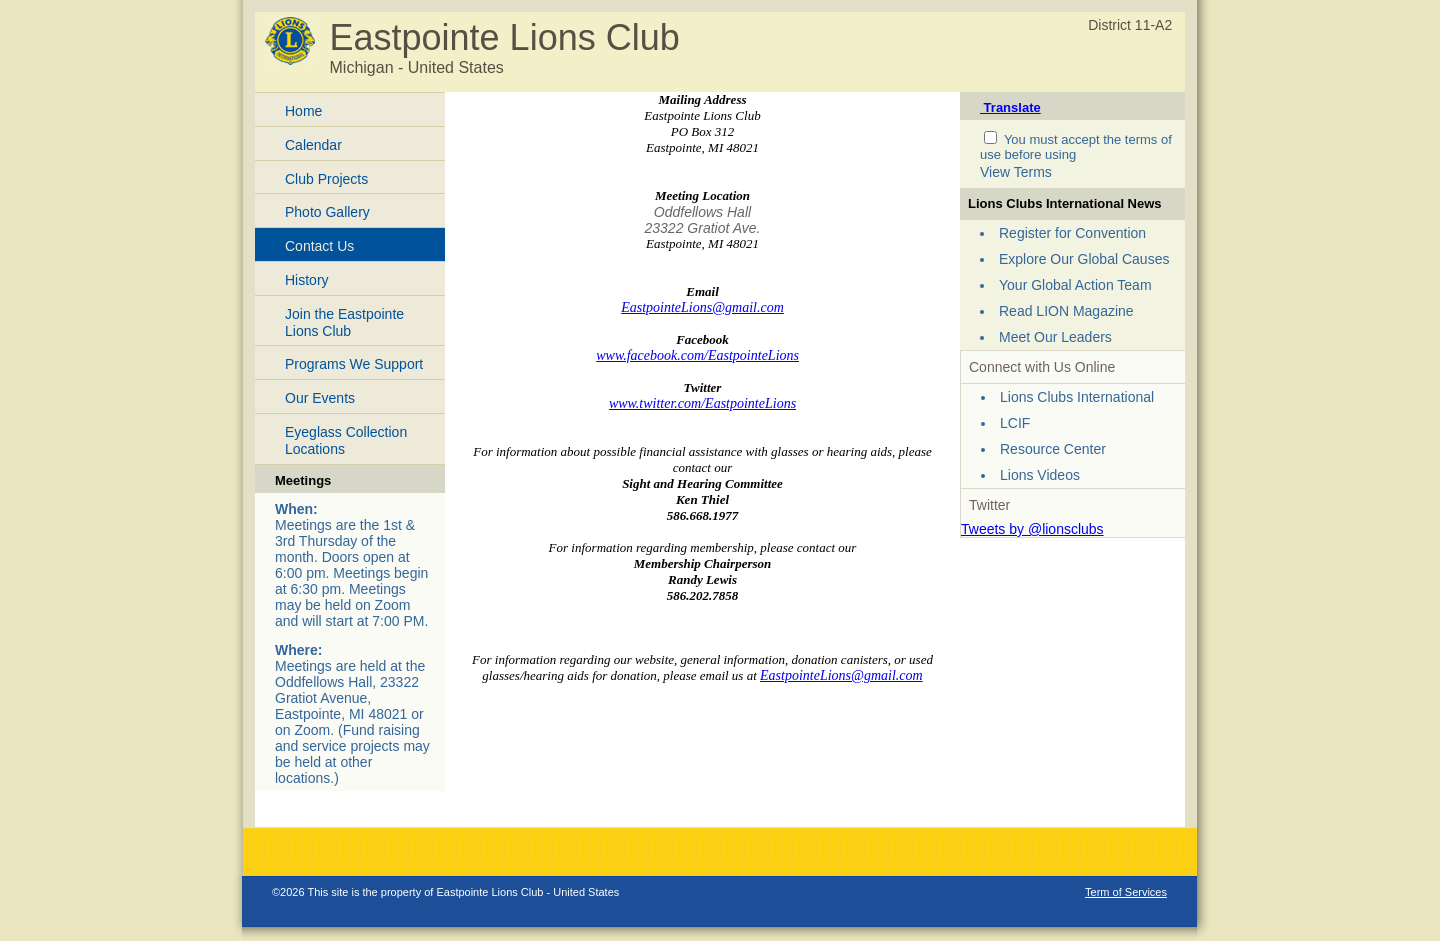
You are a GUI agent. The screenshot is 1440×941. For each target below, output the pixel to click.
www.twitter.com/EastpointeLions (702, 403)
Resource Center (1053, 449)
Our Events (320, 398)
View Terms (1016, 172)
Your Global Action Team (1075, 285)
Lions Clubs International (1077, 397)
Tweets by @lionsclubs (1032, 529)
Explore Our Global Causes (1084, 259)
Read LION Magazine (1066, 311)
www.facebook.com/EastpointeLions (697, 355)
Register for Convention (1072, 233)
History (307, 280)
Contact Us (319, 246)
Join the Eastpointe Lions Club (344, 322)
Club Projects (326, 179)
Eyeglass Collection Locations (346, 440)
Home (303, 111)
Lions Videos (1040, 475)
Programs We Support (354, 364)
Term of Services (1126, 892)
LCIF (1015, 423)
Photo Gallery (327, 212)
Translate (1010, 107)
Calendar (313, 145)
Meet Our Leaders (1055, 337)
